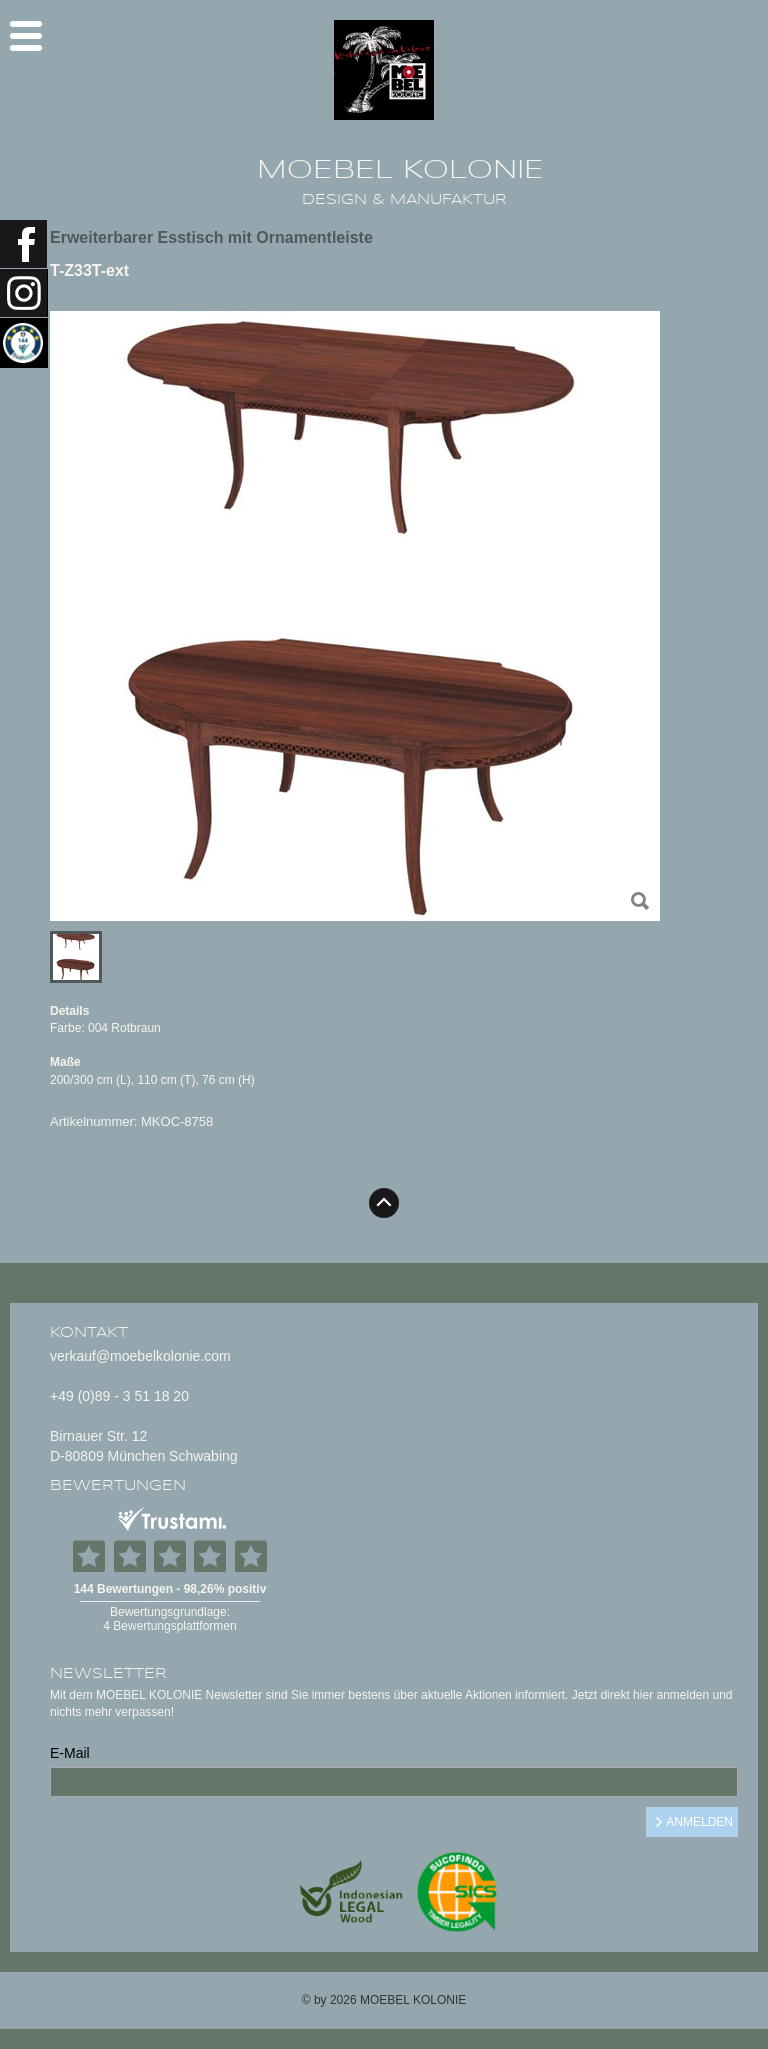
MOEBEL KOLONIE (400, 170)
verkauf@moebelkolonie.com (140, 1356)
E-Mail (70, 1753)
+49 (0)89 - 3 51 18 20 (119, 1396)
